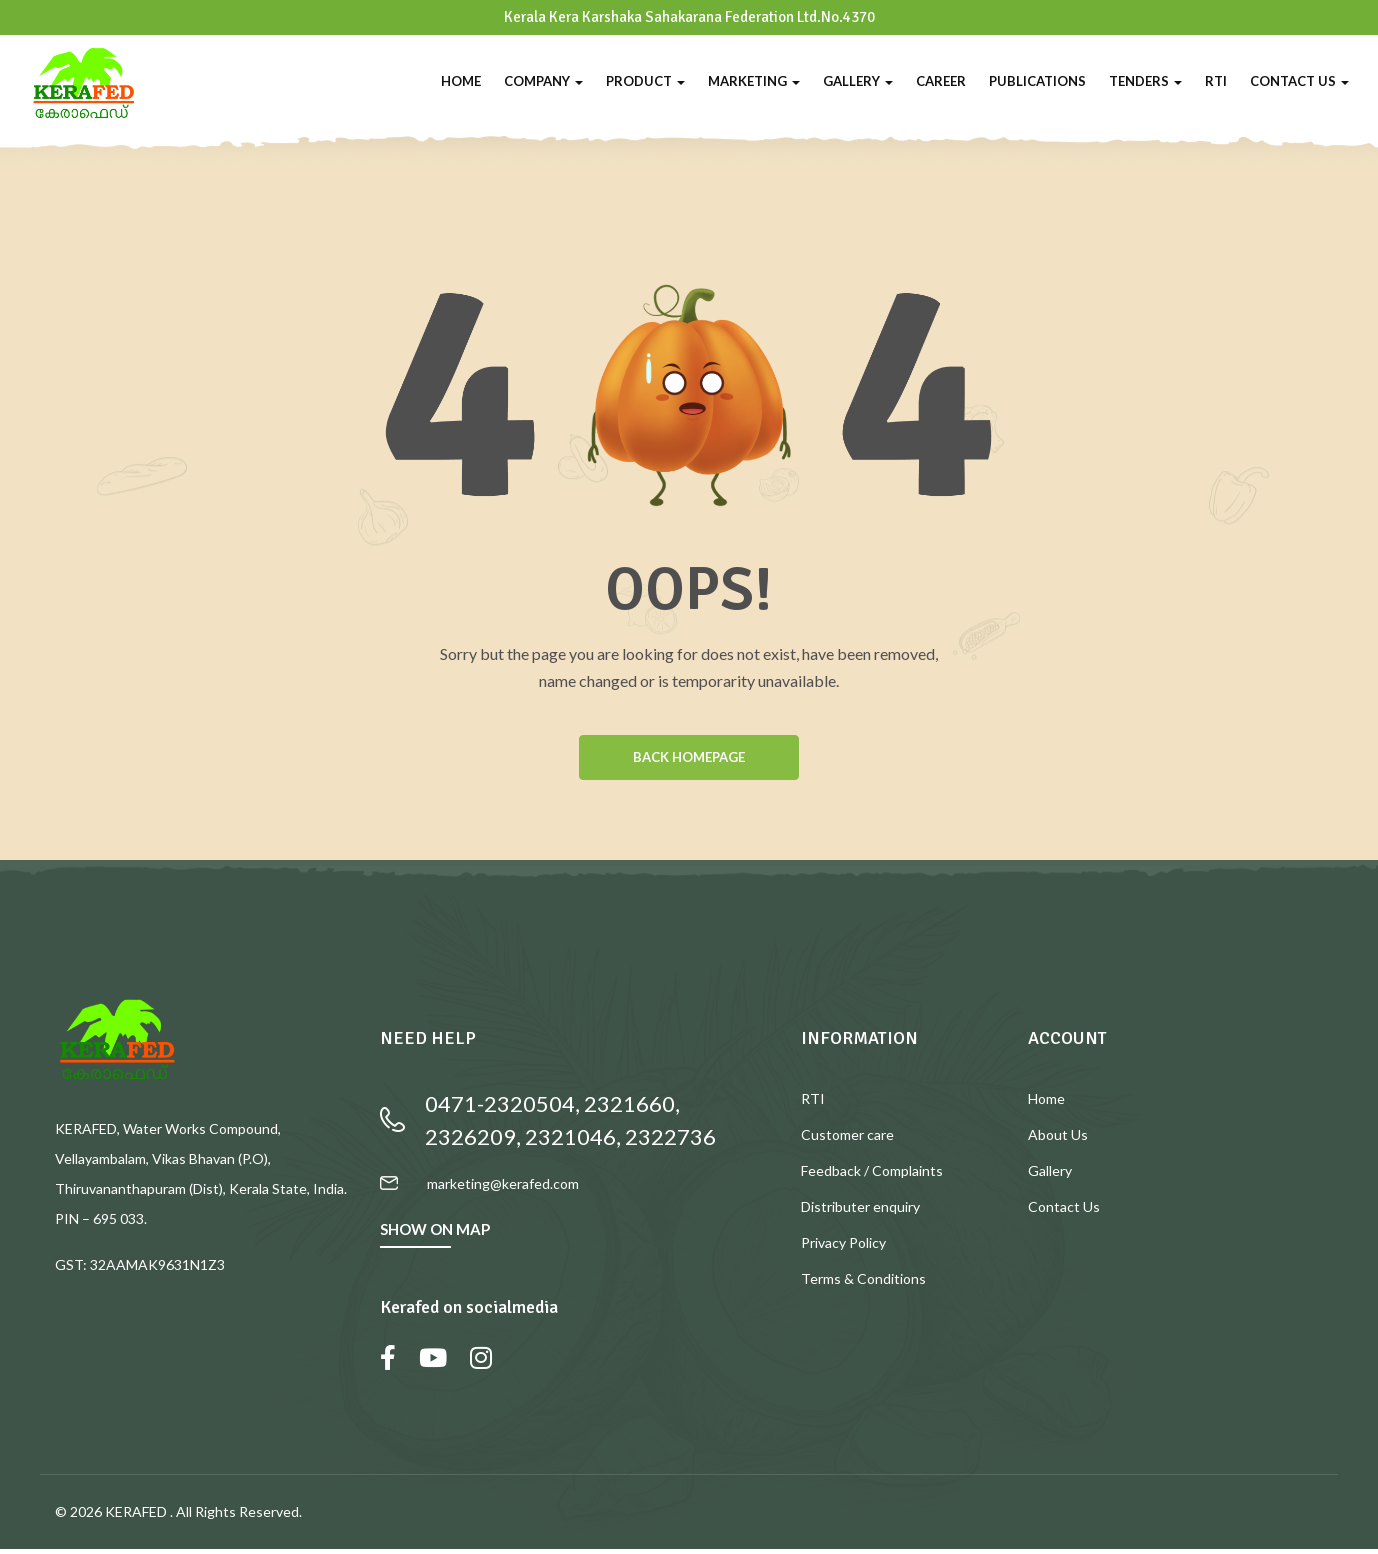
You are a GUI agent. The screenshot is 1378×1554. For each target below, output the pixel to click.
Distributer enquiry (860, 1211)
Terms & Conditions (863, 1283)
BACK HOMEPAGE (689, 760)
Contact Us (1299, 81)
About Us (1058, 1139)
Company (543, 81)
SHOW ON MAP (435, 1234)
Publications (1037, 81)
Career (941, 81)
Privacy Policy (843, 1247)
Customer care (847, 1139)
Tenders (1145, 81)
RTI (1216, 81)
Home (461, 81)
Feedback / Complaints (872, 1175)
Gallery (858, 81)
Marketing (754, 81)
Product (645, 81)
